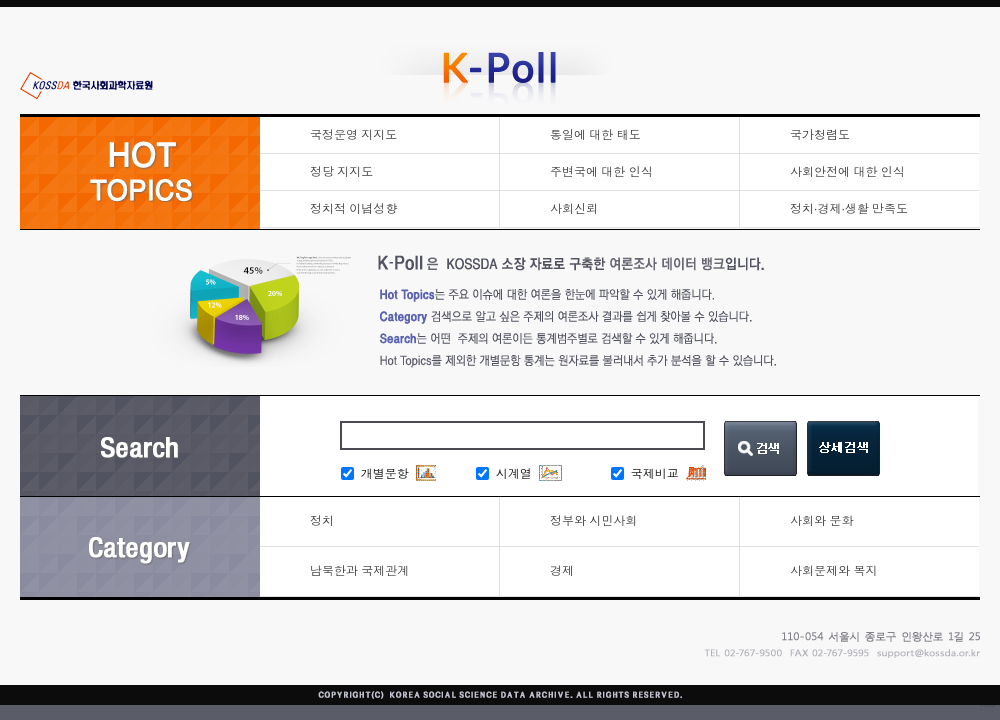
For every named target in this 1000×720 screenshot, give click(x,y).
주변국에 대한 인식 (601, 172)
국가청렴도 (820, 135)
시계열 (504, 474)
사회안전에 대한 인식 (847, 172)
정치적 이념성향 (353, 209)
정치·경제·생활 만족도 (849, 209)
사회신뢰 (574, 209)
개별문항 (375, 474)
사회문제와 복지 (833, 571)
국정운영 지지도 (353, 135)
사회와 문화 (821, 521)
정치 (322, 521)
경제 (562, 571)
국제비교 (645, 474)
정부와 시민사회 (593, 521)
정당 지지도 (341, 172)
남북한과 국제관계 (359, 571)
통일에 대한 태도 (595, 135)
